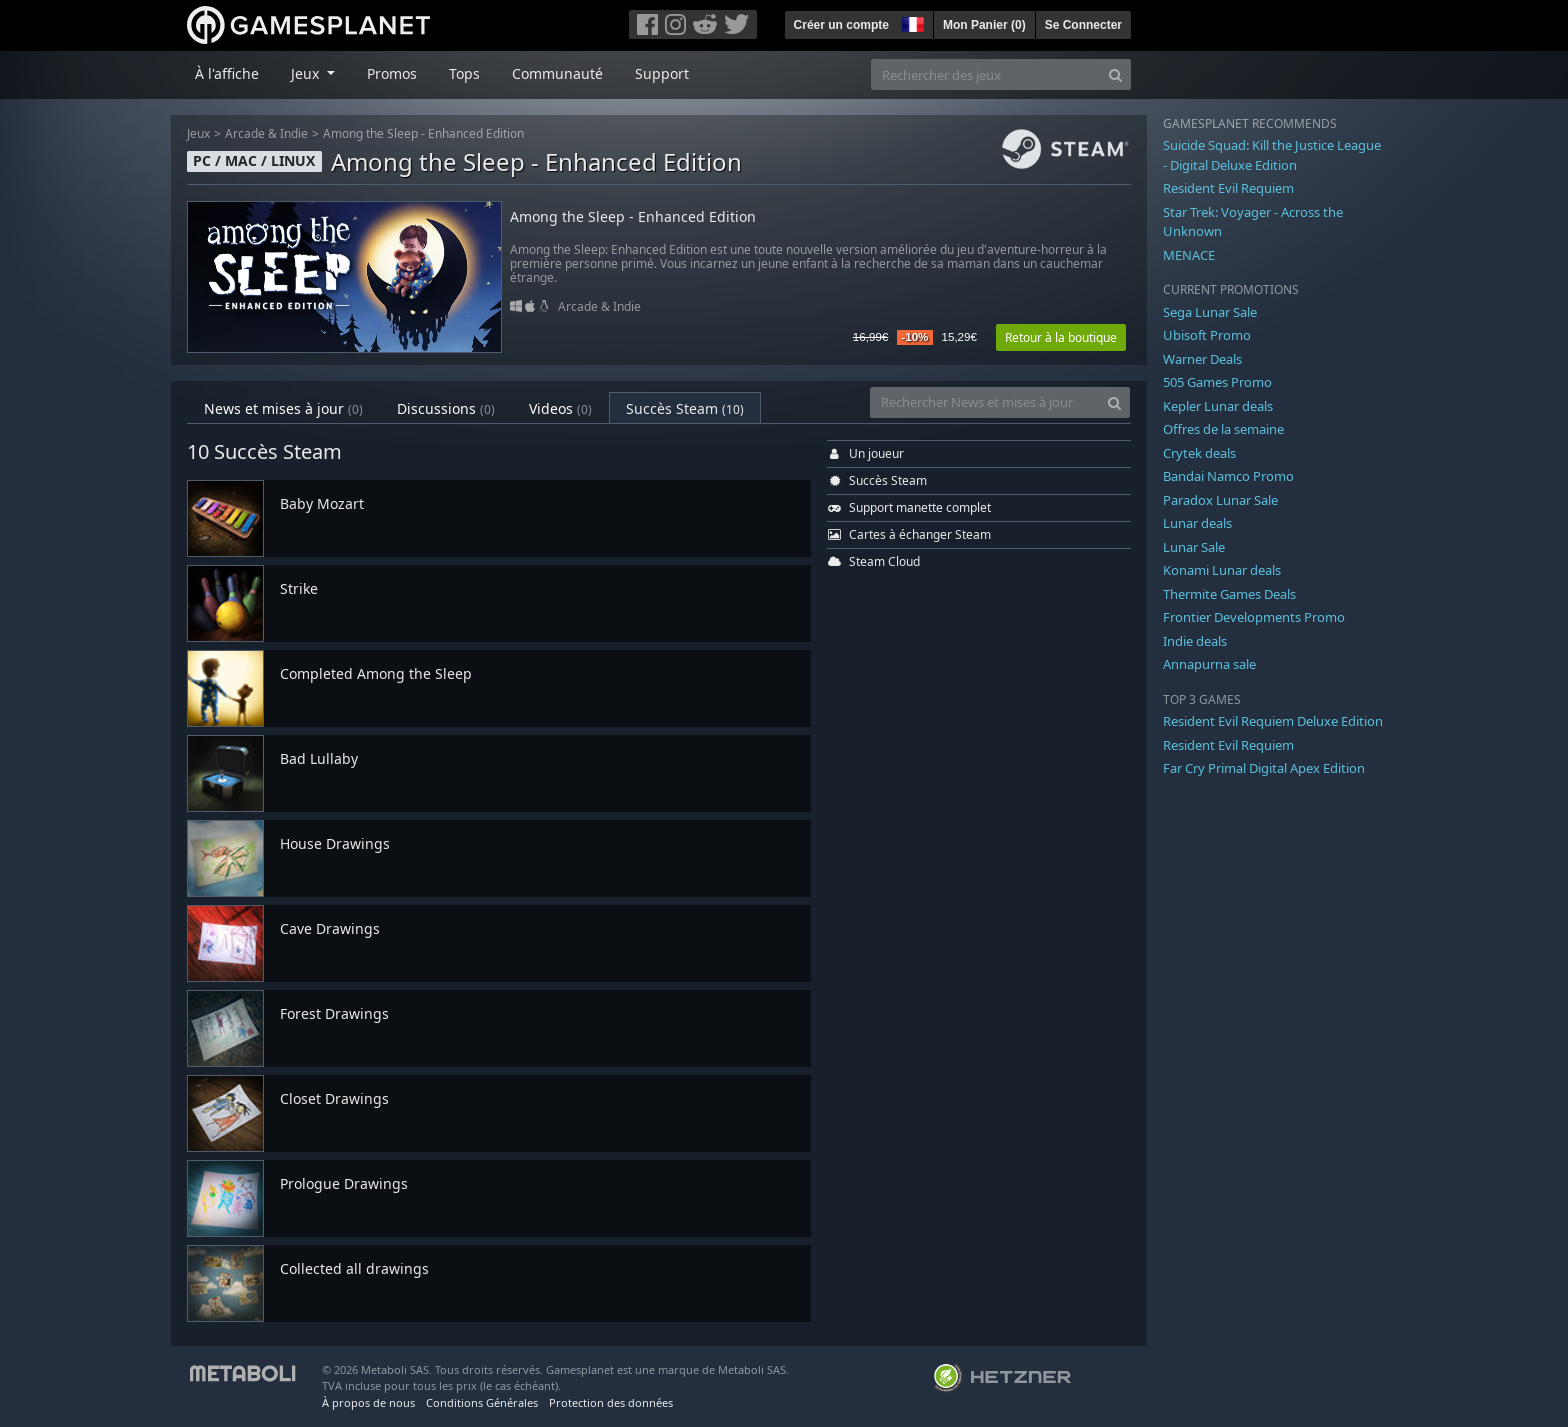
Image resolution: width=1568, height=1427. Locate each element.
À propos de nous (368, 1402)
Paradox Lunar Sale (1220, 500)
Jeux (198, 133)
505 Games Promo (1217, 382)
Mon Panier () (984, 25)
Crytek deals (1199, 453)
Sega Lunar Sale (1210, 312)
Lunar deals (1197, 523)
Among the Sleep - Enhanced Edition (423, 133)
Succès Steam (685, 408)
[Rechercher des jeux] (986, 74)
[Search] (1115, 74)
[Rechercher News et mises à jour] (985, 402)
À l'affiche (227, 73)
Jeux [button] (307, 73)
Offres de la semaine (1223, 429)
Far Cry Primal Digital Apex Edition (1264, 768)
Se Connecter (1083, 25)
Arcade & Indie (266, 133)
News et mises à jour (283, 408)
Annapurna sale (1209, 664)
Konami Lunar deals (1222, 570)
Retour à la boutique (1061, 337)
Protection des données (611, 1402)
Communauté (557, 73)
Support (662, 73)
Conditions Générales (482, 1402)
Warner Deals (1202, 359)
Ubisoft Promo (1207, 335)
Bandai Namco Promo (1228, 476)
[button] (911, 22)
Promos (392, 73)
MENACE (1189, 255)
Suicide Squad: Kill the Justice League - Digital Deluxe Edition (1272, 155)
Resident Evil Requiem (1228, 188)
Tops (464, 73)
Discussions (446, 408)
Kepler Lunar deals (1218, 406)
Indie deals (1195, 641)
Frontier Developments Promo (1254, 617)
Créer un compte (841, 25)
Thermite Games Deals (1229, 594)
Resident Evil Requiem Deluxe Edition (1273, 721)
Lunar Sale (1194, 547)
